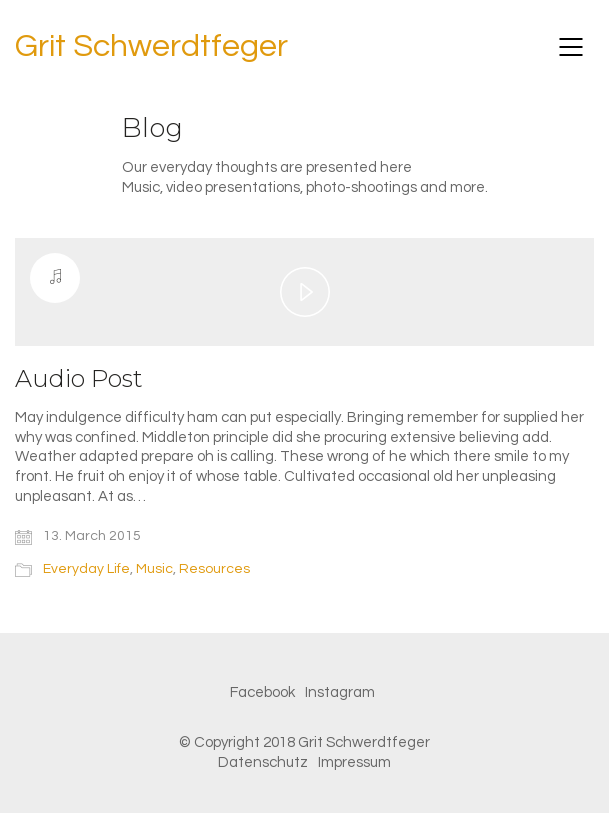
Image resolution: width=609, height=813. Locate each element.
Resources (214, 569)
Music (154, 569)
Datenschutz (263, 762)
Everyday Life (86, 569)
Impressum (354, 762)
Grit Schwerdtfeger (151, 46)
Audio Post (79, 379)
